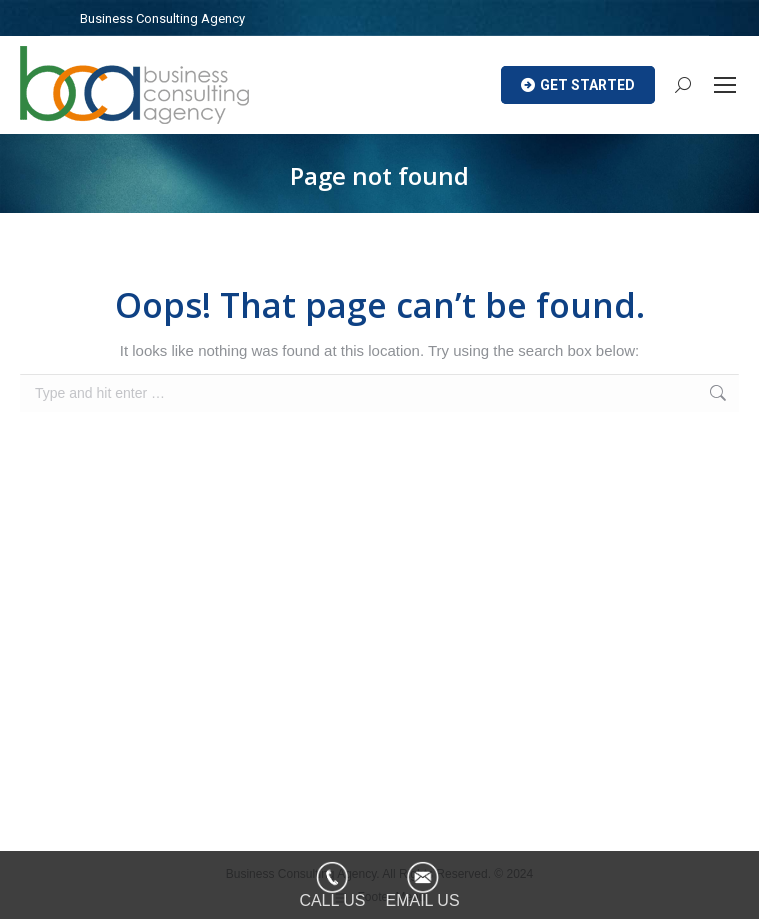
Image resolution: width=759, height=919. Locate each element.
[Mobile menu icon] (725, 85)
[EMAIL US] (423, 885)
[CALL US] (332, 885)
